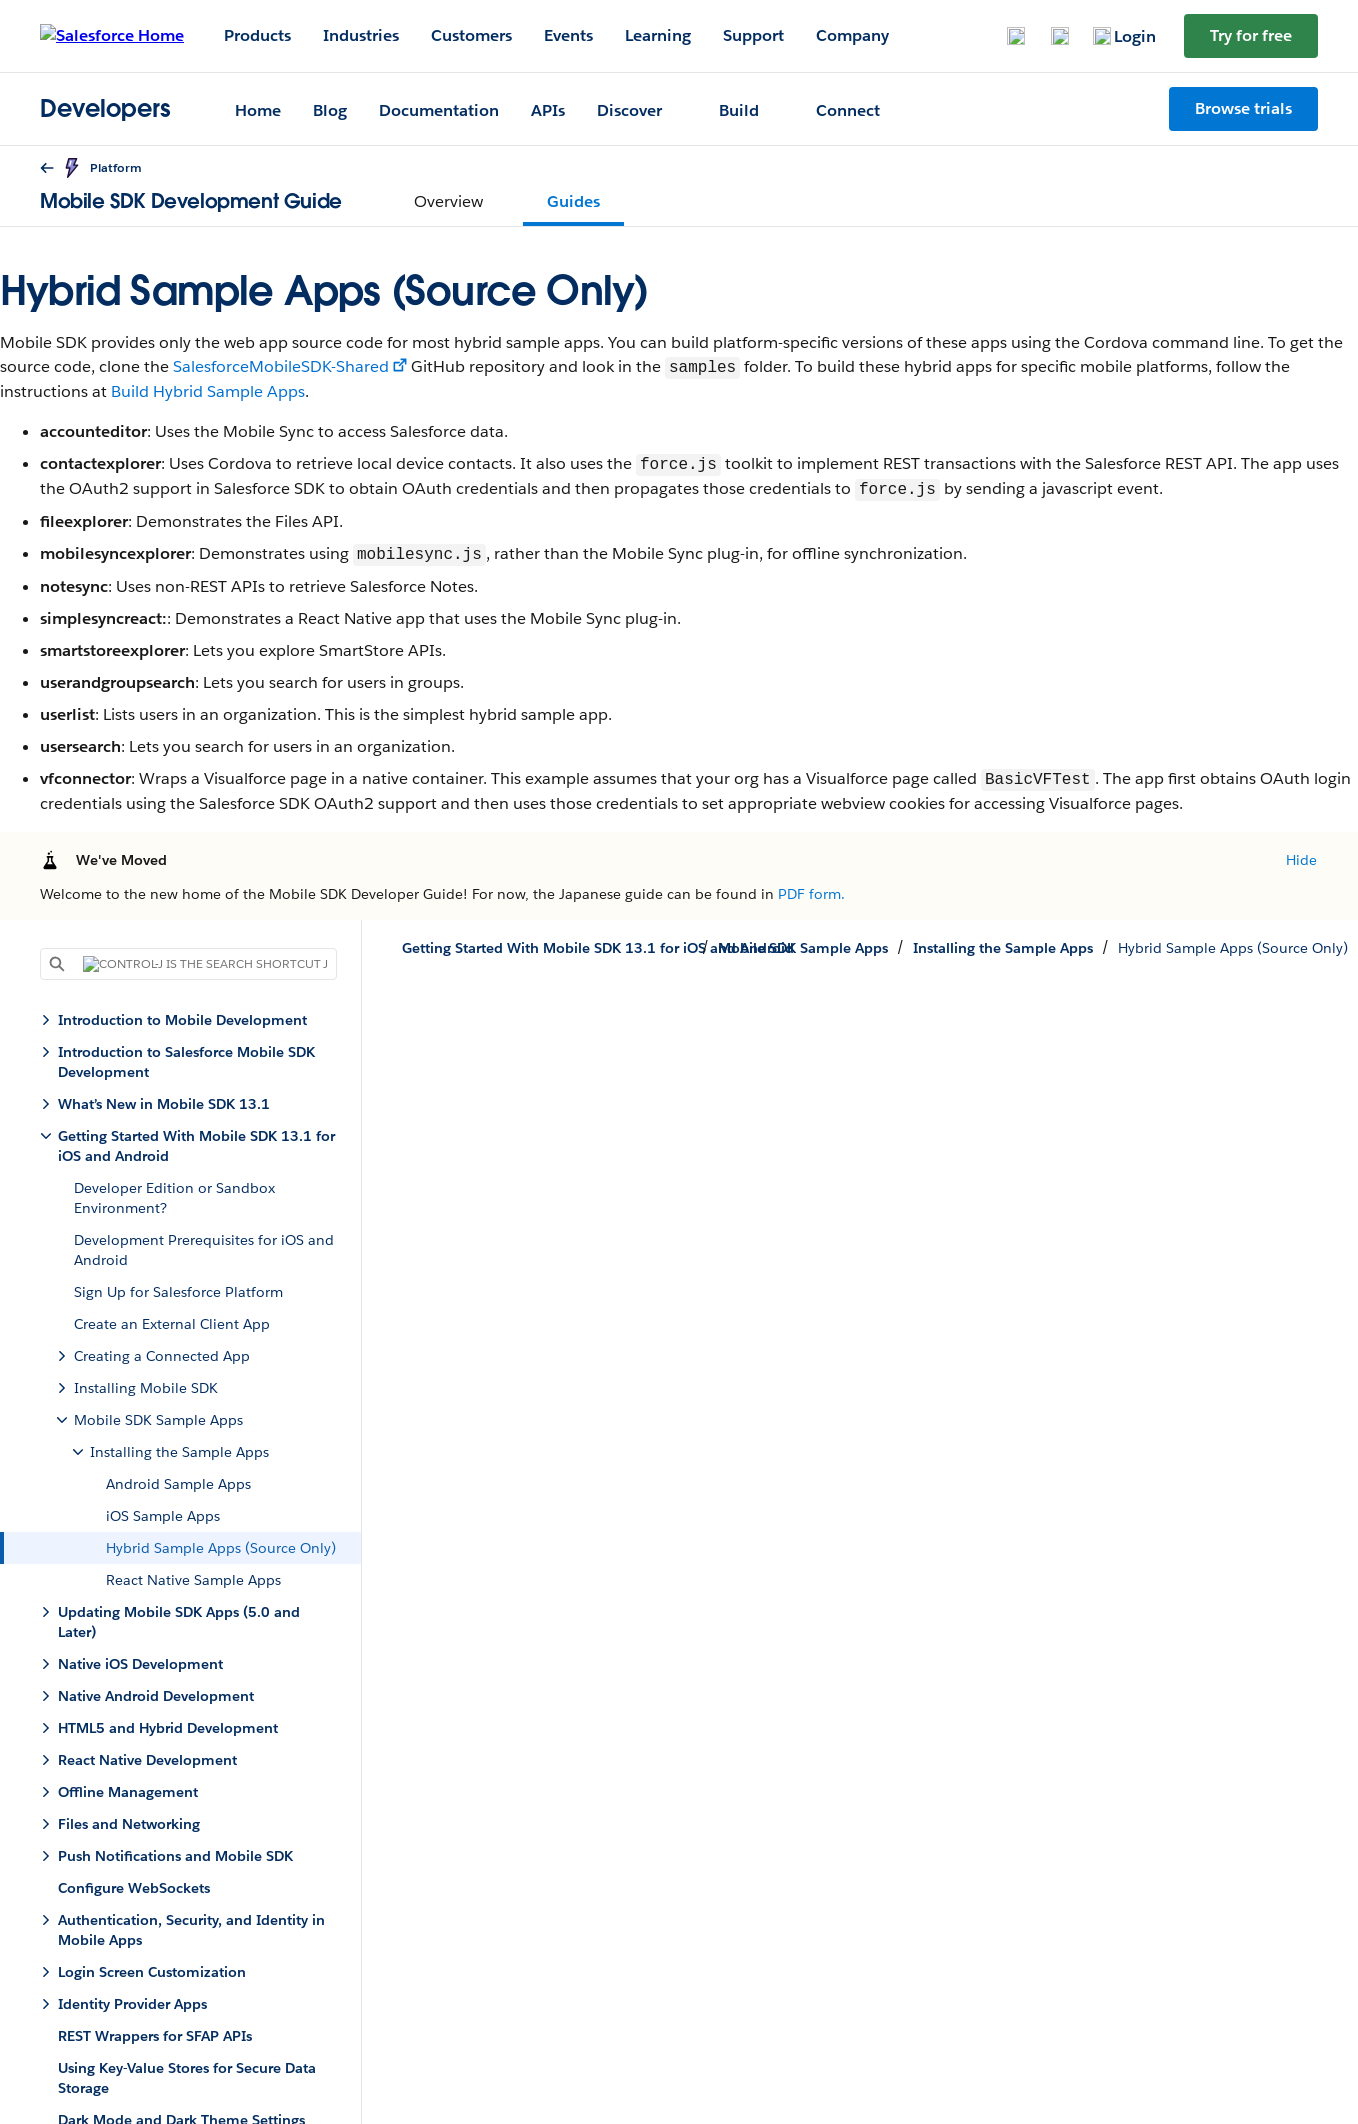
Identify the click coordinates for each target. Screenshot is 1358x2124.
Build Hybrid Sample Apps (208, 391)
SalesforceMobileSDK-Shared (281, 367)
